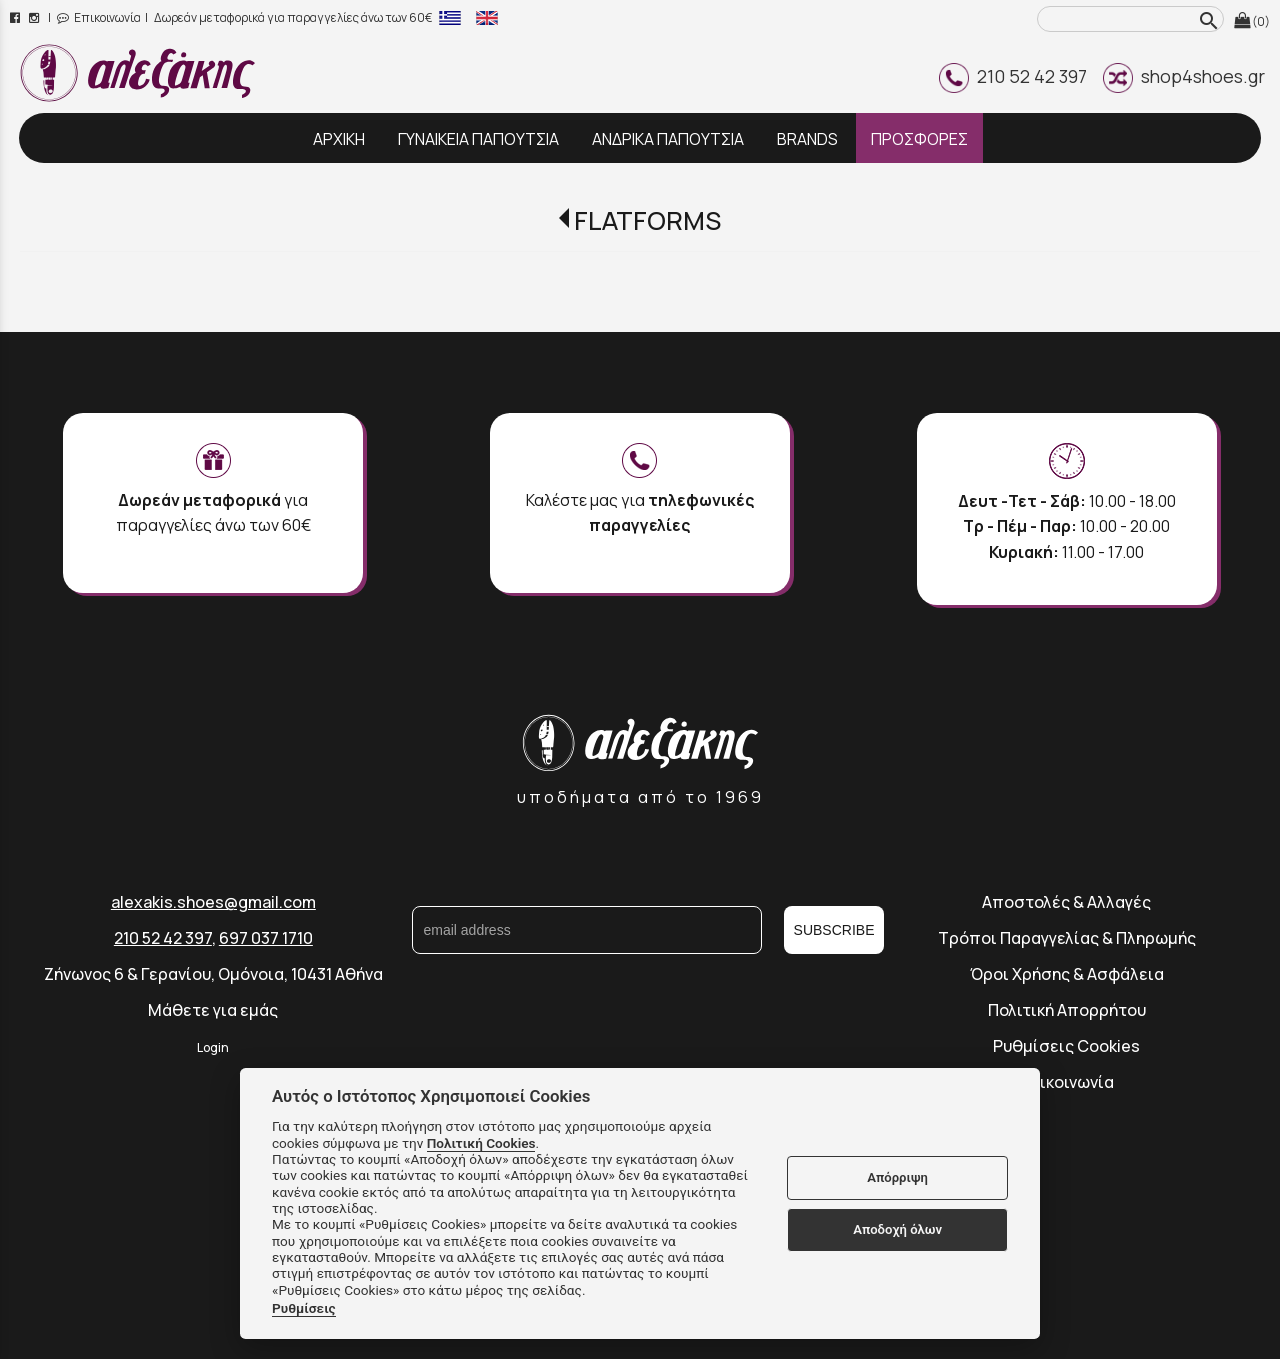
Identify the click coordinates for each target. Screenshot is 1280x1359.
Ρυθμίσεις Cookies (1066, 1046)
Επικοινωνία (99, 17)
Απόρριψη (897, 1177)
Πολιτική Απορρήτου (1067, 1010)
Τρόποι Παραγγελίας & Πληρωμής (1067, 938)
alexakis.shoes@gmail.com (213, 902)
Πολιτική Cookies (481, 1143)
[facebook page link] (16, 17)
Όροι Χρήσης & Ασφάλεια (1067, 974)
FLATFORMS (647, 220)
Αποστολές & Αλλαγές (1066, 902)
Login (213, 1047)
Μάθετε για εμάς (213, 1010)
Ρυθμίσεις (304, 1308)
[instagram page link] (35, 17)
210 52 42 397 (1013, 76)
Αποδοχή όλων (897, 1229)
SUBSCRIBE (834, 930)
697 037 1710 (266, 938)
